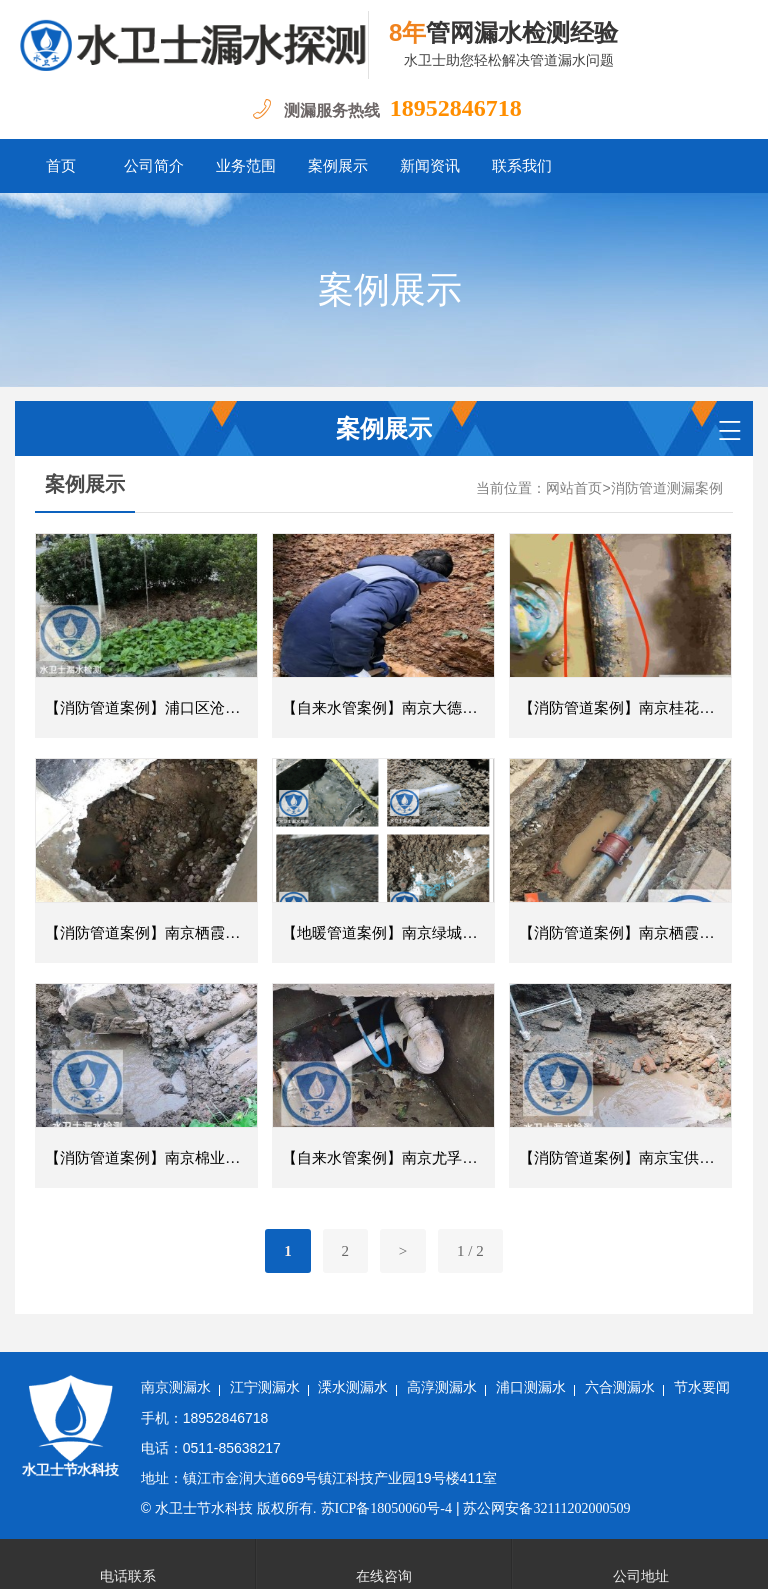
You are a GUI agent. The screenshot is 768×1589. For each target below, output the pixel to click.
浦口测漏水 (531, 1387)
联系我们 (522, 166)
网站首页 (574, 488)
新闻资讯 (430, 166)
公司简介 (154, 166)
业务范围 (246, 166)
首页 (61, 166)
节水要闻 (702, 1387)
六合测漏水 (620, 1387)
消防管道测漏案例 (667, 488)
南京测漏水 (176, 1387)
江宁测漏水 (265, 1387)
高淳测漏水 (442, 1387)
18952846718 (456, 108)
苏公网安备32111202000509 (546, 1508)
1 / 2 (470, 1251)
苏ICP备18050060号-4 (386, 1508)
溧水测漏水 (353, 1387)
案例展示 (338, 166)
